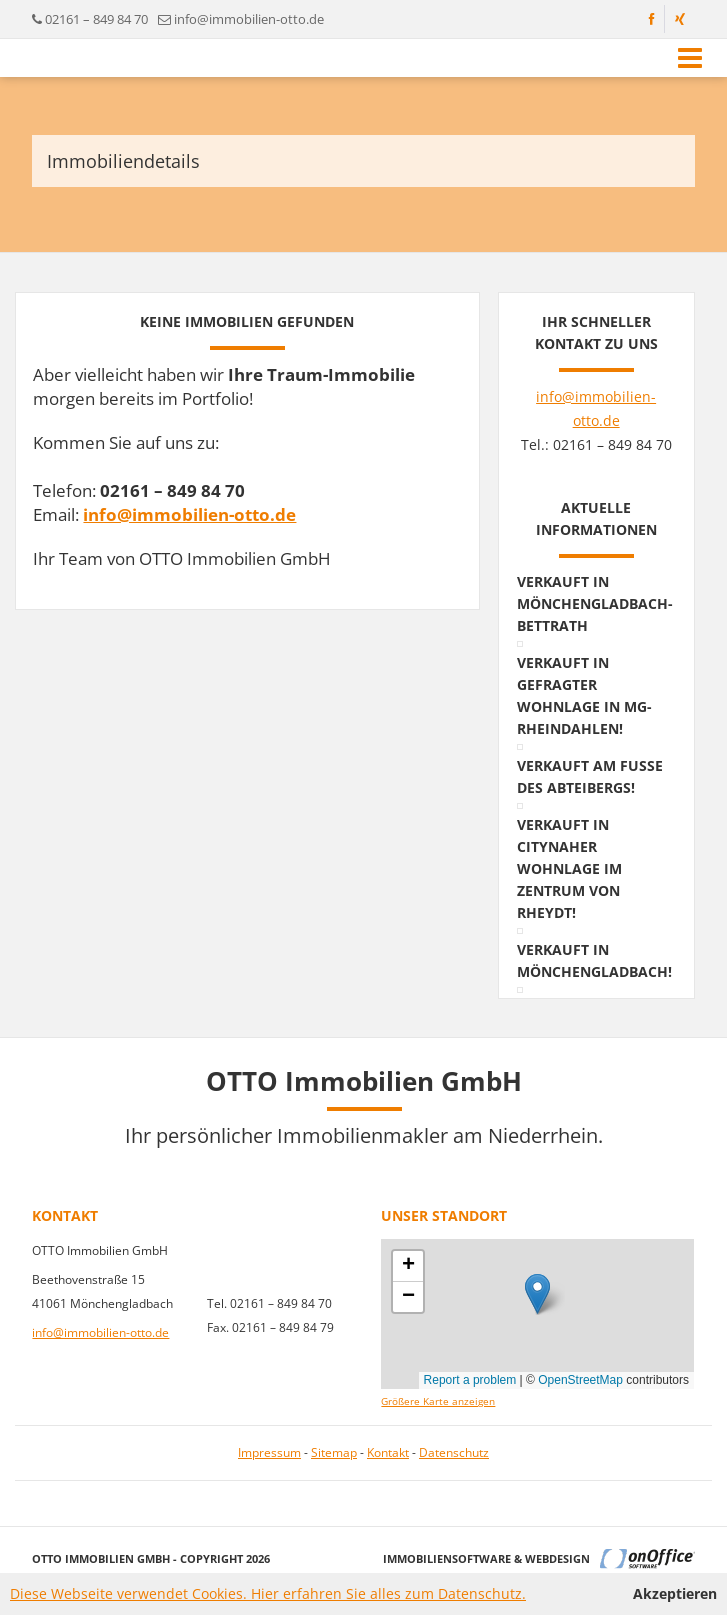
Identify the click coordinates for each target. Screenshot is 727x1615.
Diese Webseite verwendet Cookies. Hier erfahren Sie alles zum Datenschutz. (268, 1593)
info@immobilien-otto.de (249, 19)
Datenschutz (454, 1452)
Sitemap (334, 1452)
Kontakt (388, 1452)
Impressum (269, 1452)
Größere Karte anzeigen (438, 1401)
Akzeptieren (675, 1593)
